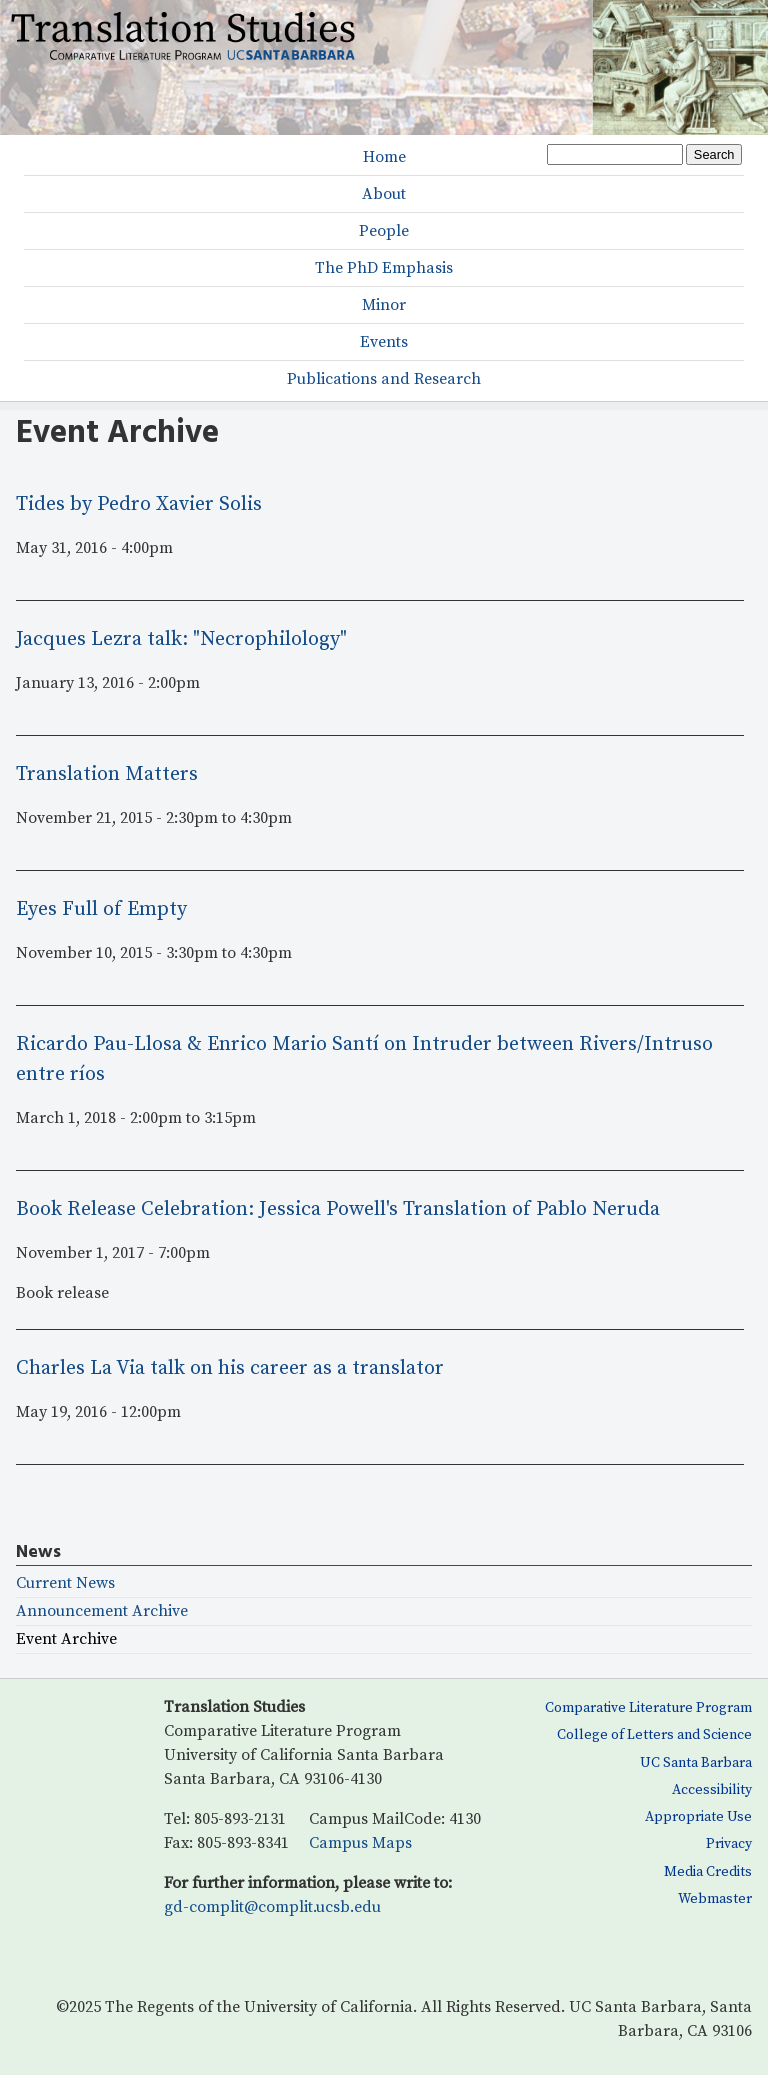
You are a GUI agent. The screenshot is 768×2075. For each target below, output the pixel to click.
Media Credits (708, 1872)
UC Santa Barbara (696, 1763)
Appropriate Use (698, 1817)
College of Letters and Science (654, 1735)
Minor (384, 305)
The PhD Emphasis (384, 268)
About (384, 194)
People (384, 231)
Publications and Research (384, 379)
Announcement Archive (102, 1611)
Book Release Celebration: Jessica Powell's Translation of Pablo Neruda (338, 1209)
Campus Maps (360, 1843)
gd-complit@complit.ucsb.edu (272, 1907)
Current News (65, 1583)
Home (384, 157)
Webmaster (715, 1899)
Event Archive (66, 1639)
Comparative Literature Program (648, 1708)
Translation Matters (107, 774)
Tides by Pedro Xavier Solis (139, 504)
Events (384, 342)
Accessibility (712, 1790)
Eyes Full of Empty (101, 909)
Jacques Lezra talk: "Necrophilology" (181, 639)
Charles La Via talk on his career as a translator (230, 1368)
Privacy (729, 1844)
